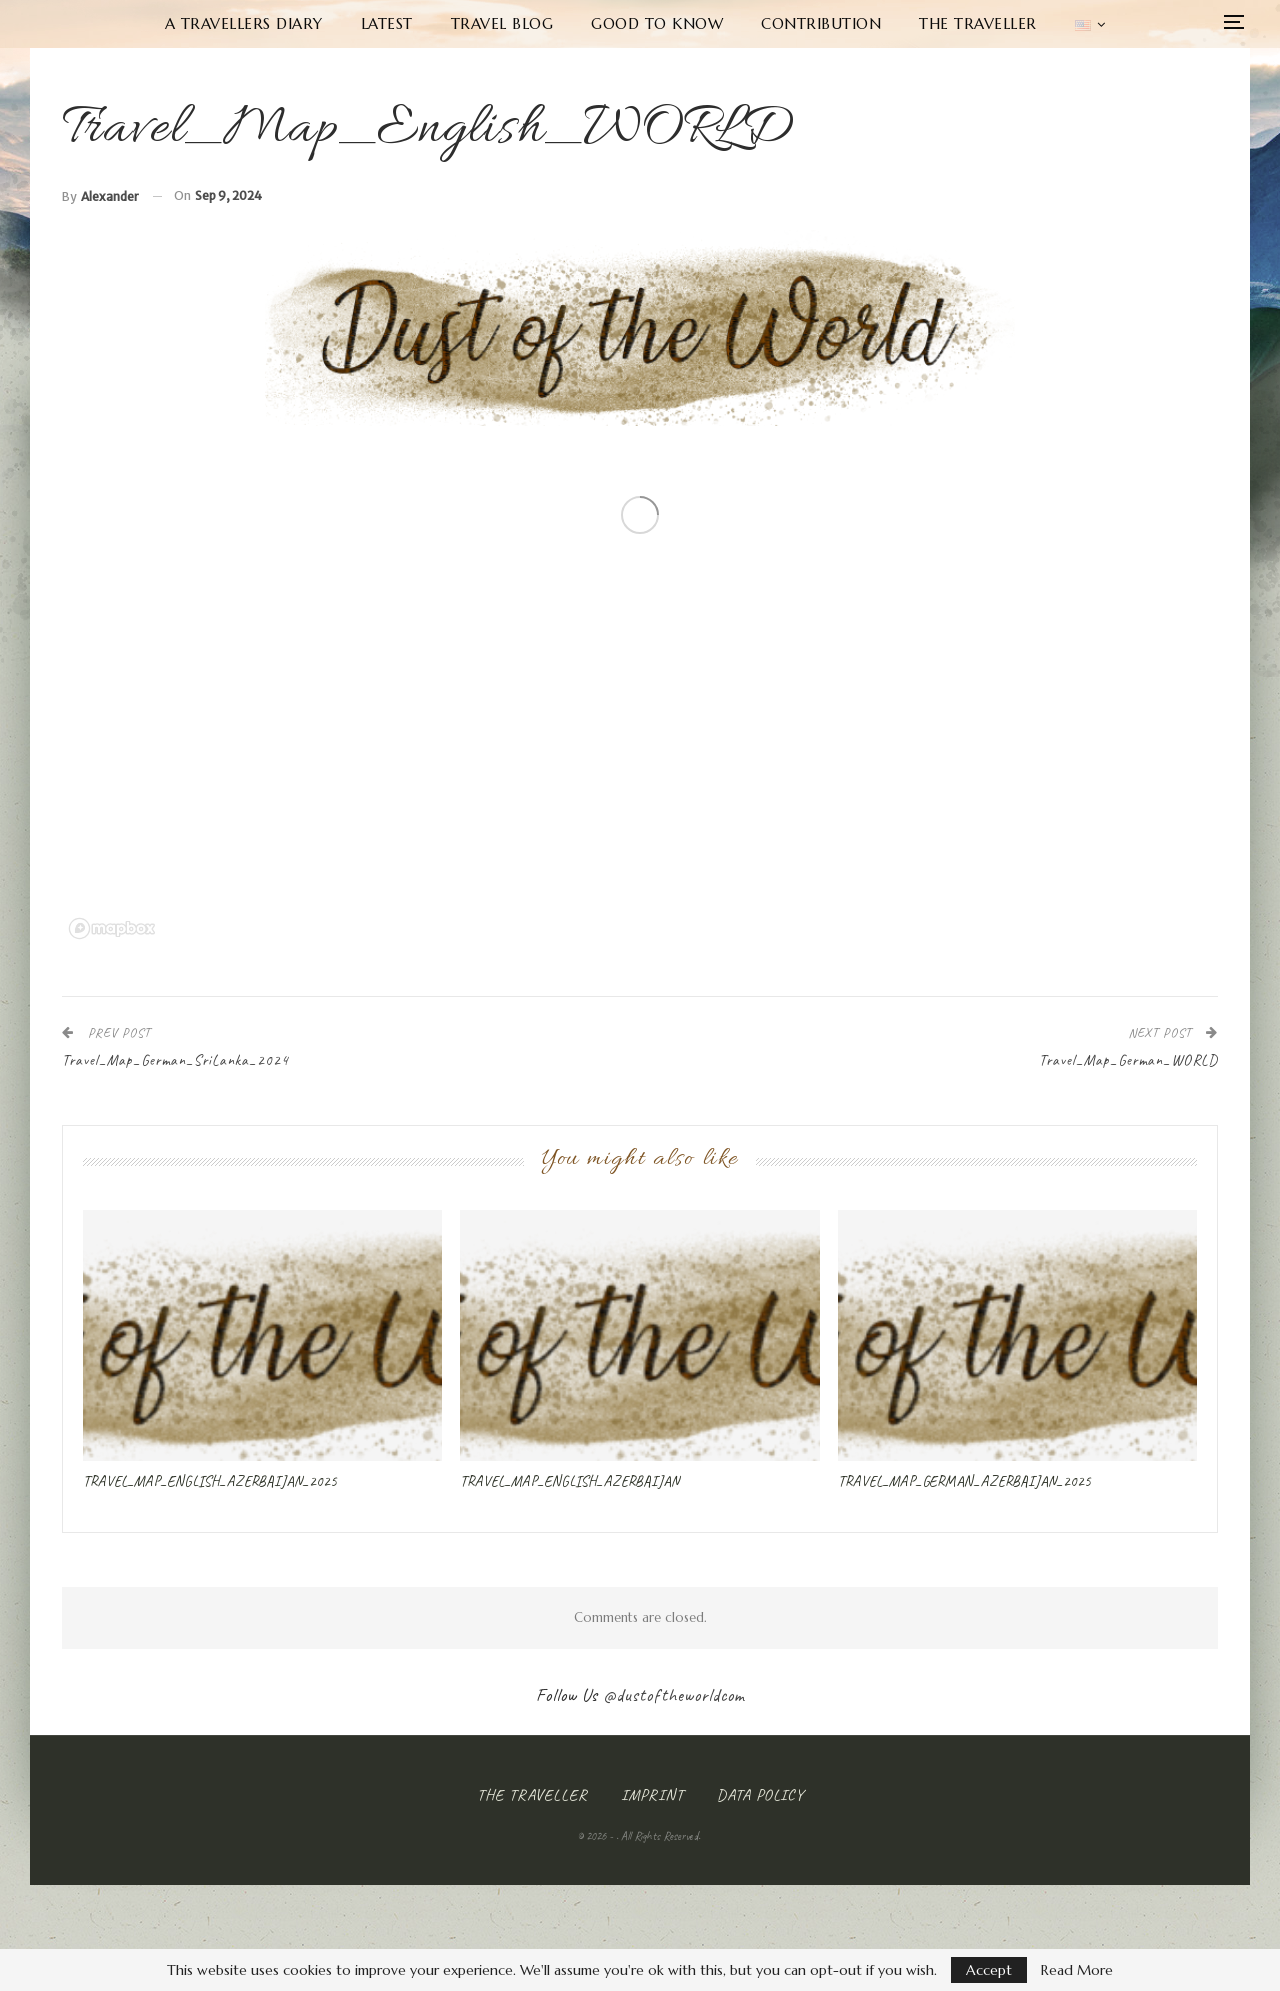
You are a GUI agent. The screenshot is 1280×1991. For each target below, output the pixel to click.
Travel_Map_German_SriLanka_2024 (175, 1060)
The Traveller (978, 23)
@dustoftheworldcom (674, 1695)
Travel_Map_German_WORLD (1128, 1060)
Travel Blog (502, 23)
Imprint (652, 1795)
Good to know (657, 23)
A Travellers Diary (244, 23)
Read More (1077, 1970)
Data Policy (760, 1795)
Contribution (821, 23)
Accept (989, 1970)
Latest (387, 23)
